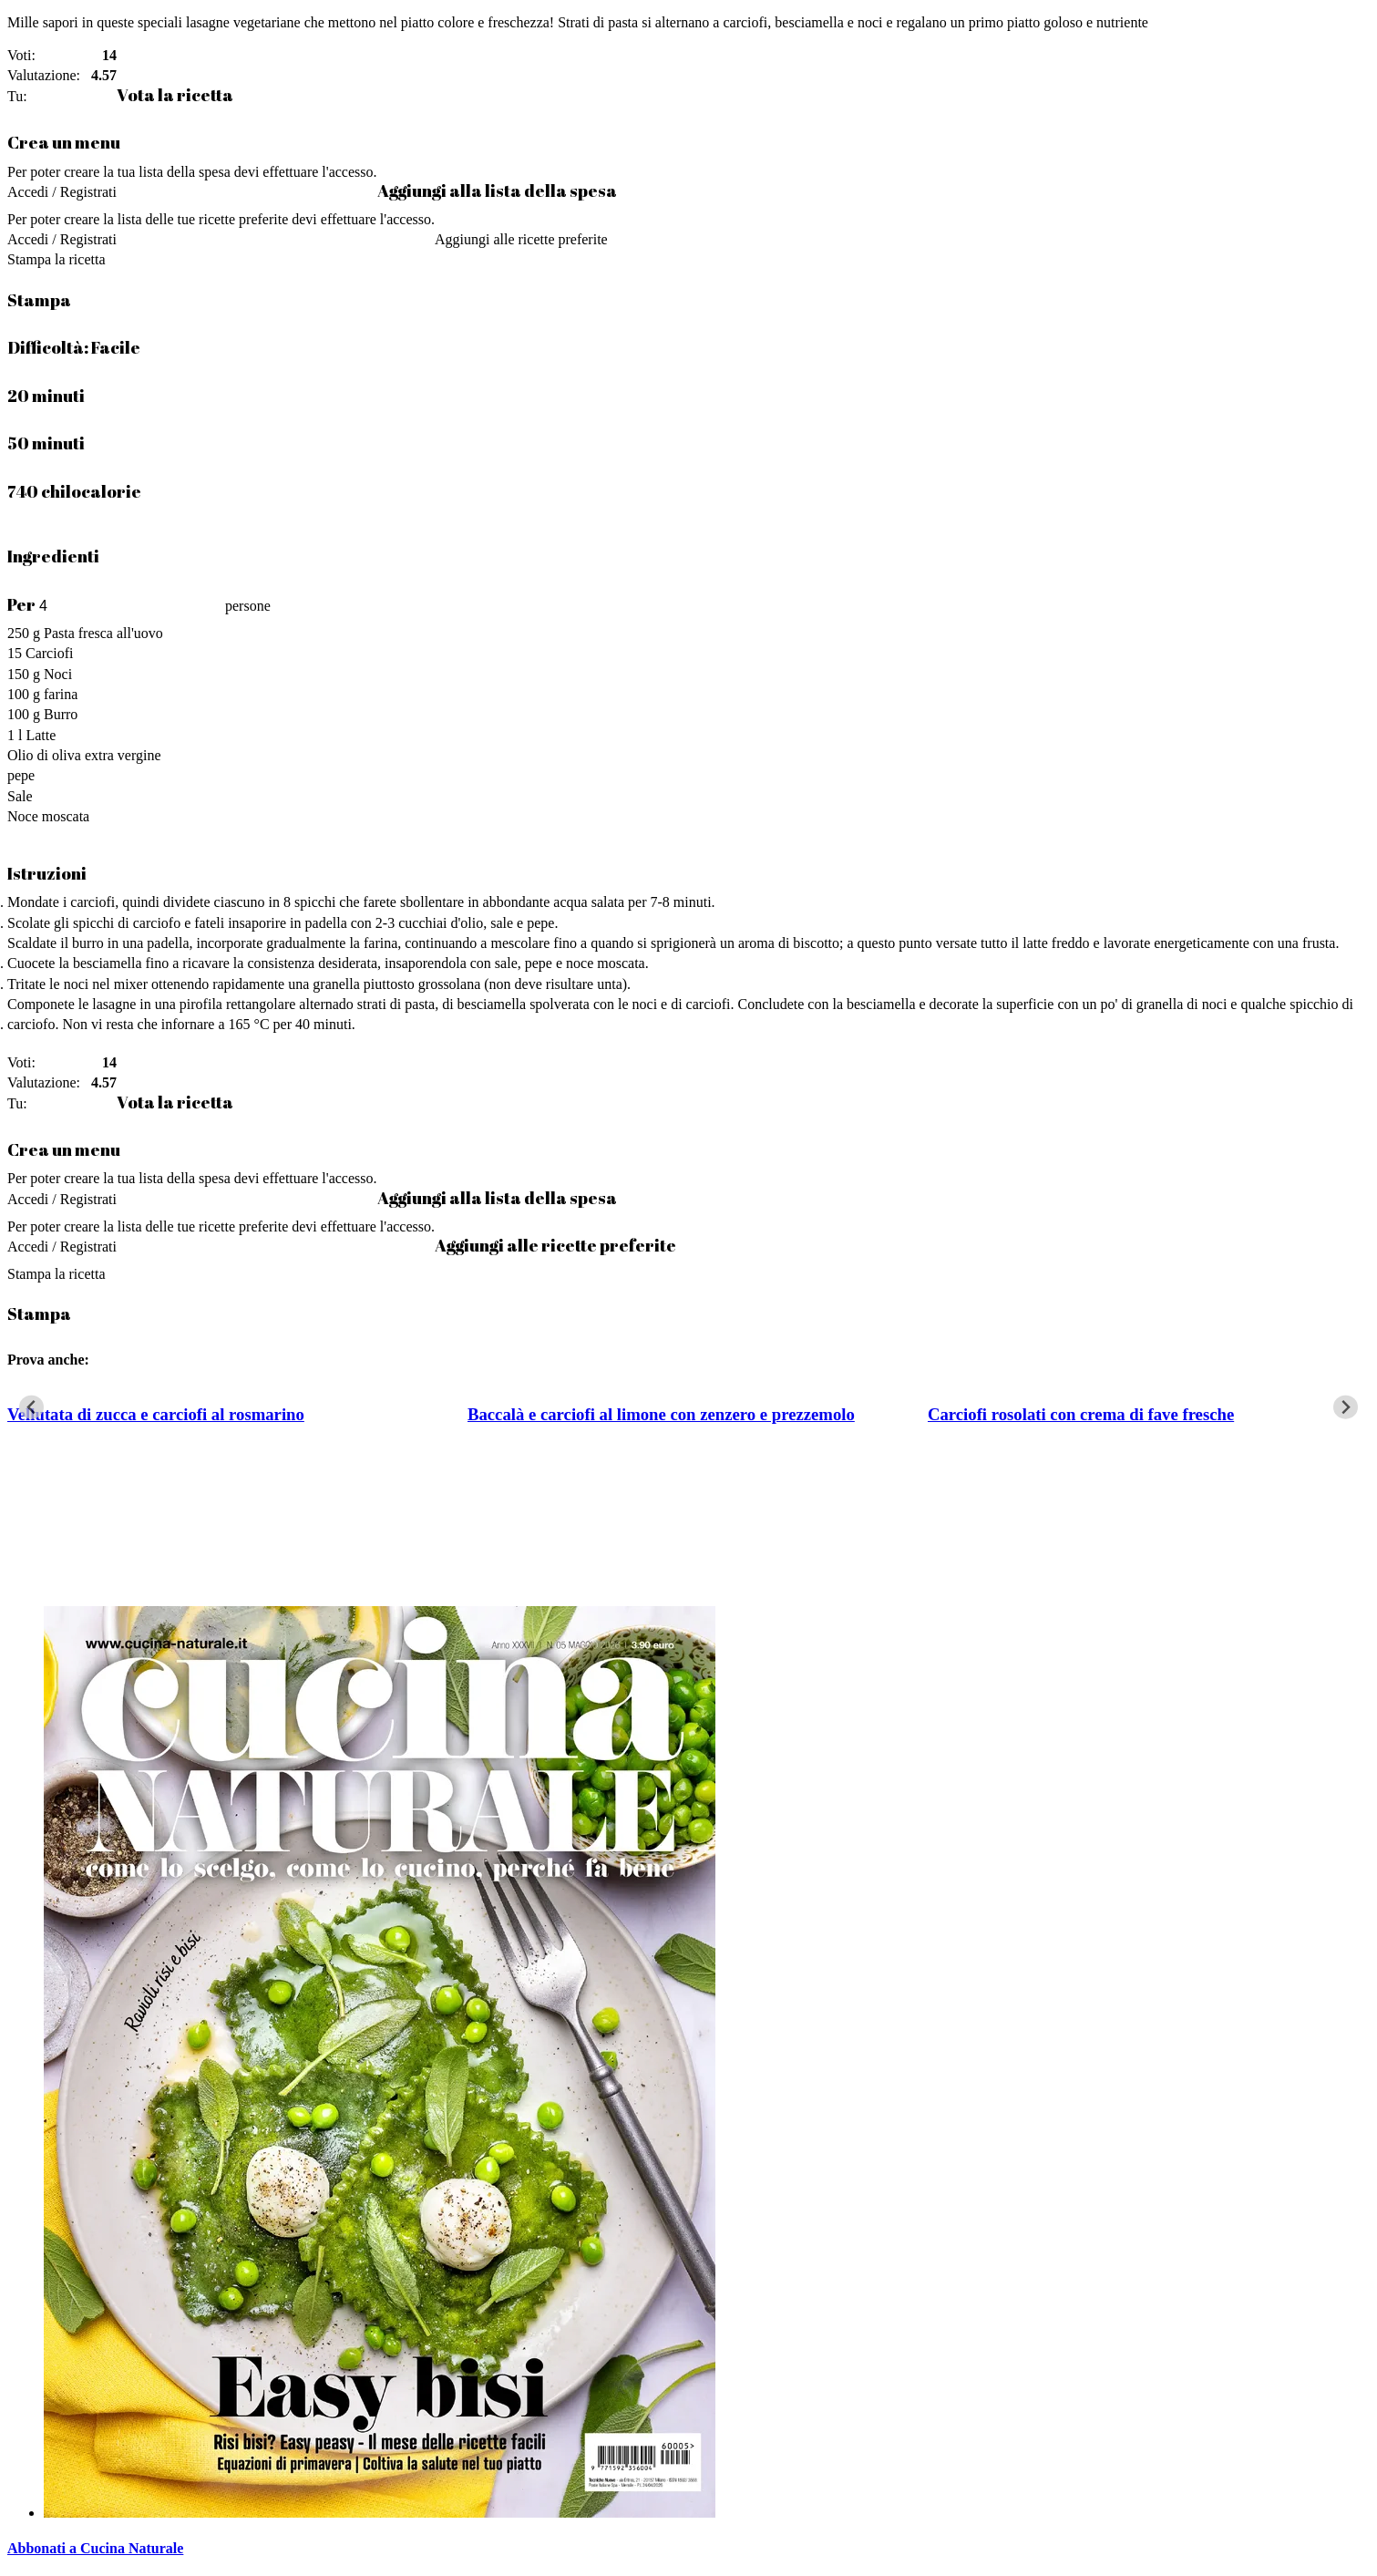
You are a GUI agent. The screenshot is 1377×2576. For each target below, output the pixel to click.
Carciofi (49, 653)
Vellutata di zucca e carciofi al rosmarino (155, 1414)
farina (60, 694)
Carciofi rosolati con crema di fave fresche (1081, 1414)
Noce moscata (48, 816)
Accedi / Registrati (62, 192)
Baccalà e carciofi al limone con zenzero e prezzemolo (661, 1414)
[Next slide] (1345, 1407)
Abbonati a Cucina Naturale (95, 2548)
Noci (58, 674)
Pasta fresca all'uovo (103, 633)
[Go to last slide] (31, 1407)
